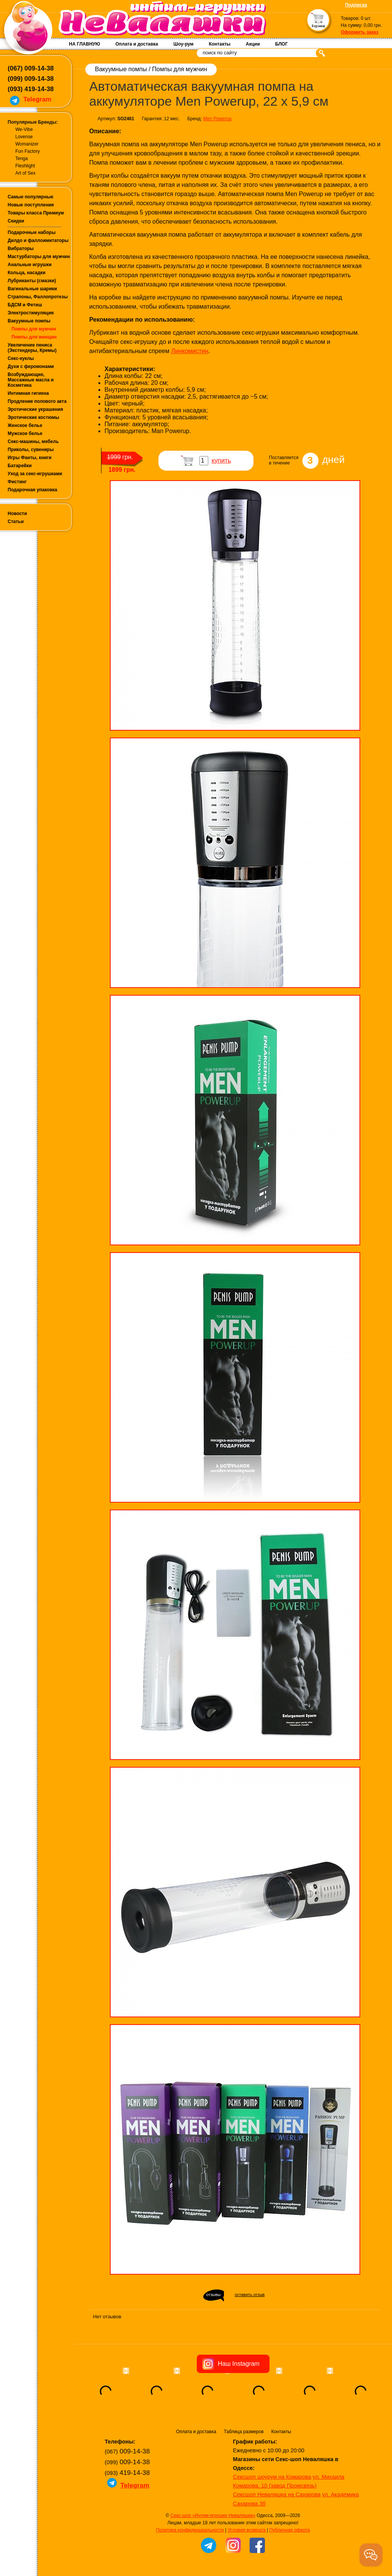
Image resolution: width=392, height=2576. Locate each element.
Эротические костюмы (33, 417)
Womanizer (26, 144)
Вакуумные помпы (29, 321)
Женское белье (25, 425)
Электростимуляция (31, 313)
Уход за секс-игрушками (35, 473)
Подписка (356, 5)
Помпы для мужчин (33, 329)
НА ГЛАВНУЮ (84, 44)
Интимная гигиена (28, 393)
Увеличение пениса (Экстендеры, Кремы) (32, 347)
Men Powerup (217, 118)
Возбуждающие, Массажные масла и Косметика (31, 380)
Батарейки (20, 465)
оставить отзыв (250, 2294)
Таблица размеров (244, 2431)
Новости (17, 513)
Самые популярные (30, 197)
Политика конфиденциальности (190, 2530)
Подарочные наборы (32, 232)
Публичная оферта (290, 2530)
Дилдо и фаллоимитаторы (38, 240)
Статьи (16, 521)
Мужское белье (25, 433)
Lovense (24, 136)
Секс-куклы (21, 358)
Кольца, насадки (27, 272)
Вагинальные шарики (32, 288)
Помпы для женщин (34, 337)
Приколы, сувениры (31, 449)
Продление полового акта (37, 401)
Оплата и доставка (136, 44)
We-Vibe (24, 129)
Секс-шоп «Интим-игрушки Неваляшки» (212, 2515)
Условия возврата (246, 2530)
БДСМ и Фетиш (25, 304)
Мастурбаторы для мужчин (39, 256)
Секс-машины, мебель (33, 441)
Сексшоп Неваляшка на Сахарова (277, 2494)
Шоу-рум (183, 44)
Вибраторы (21, 248)
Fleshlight (25, 165)
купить (221, 460)
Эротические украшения (35, 409)
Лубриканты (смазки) (32, 280)
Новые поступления (31, 205)
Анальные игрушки (30, 264)
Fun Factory (27, 151)
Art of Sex (25, 173)
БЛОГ (281, 44)
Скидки (16, 221)
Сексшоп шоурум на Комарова (272, 2477)
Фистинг (17, 481)
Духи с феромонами (31, 366)
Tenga (21, 158)
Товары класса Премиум (36, 213)
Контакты (219, 44)
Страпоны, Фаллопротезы (38, 296)
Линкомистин (189, 351)
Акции (253, 44)
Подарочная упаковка (32, 489)
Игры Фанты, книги (30, 457)
